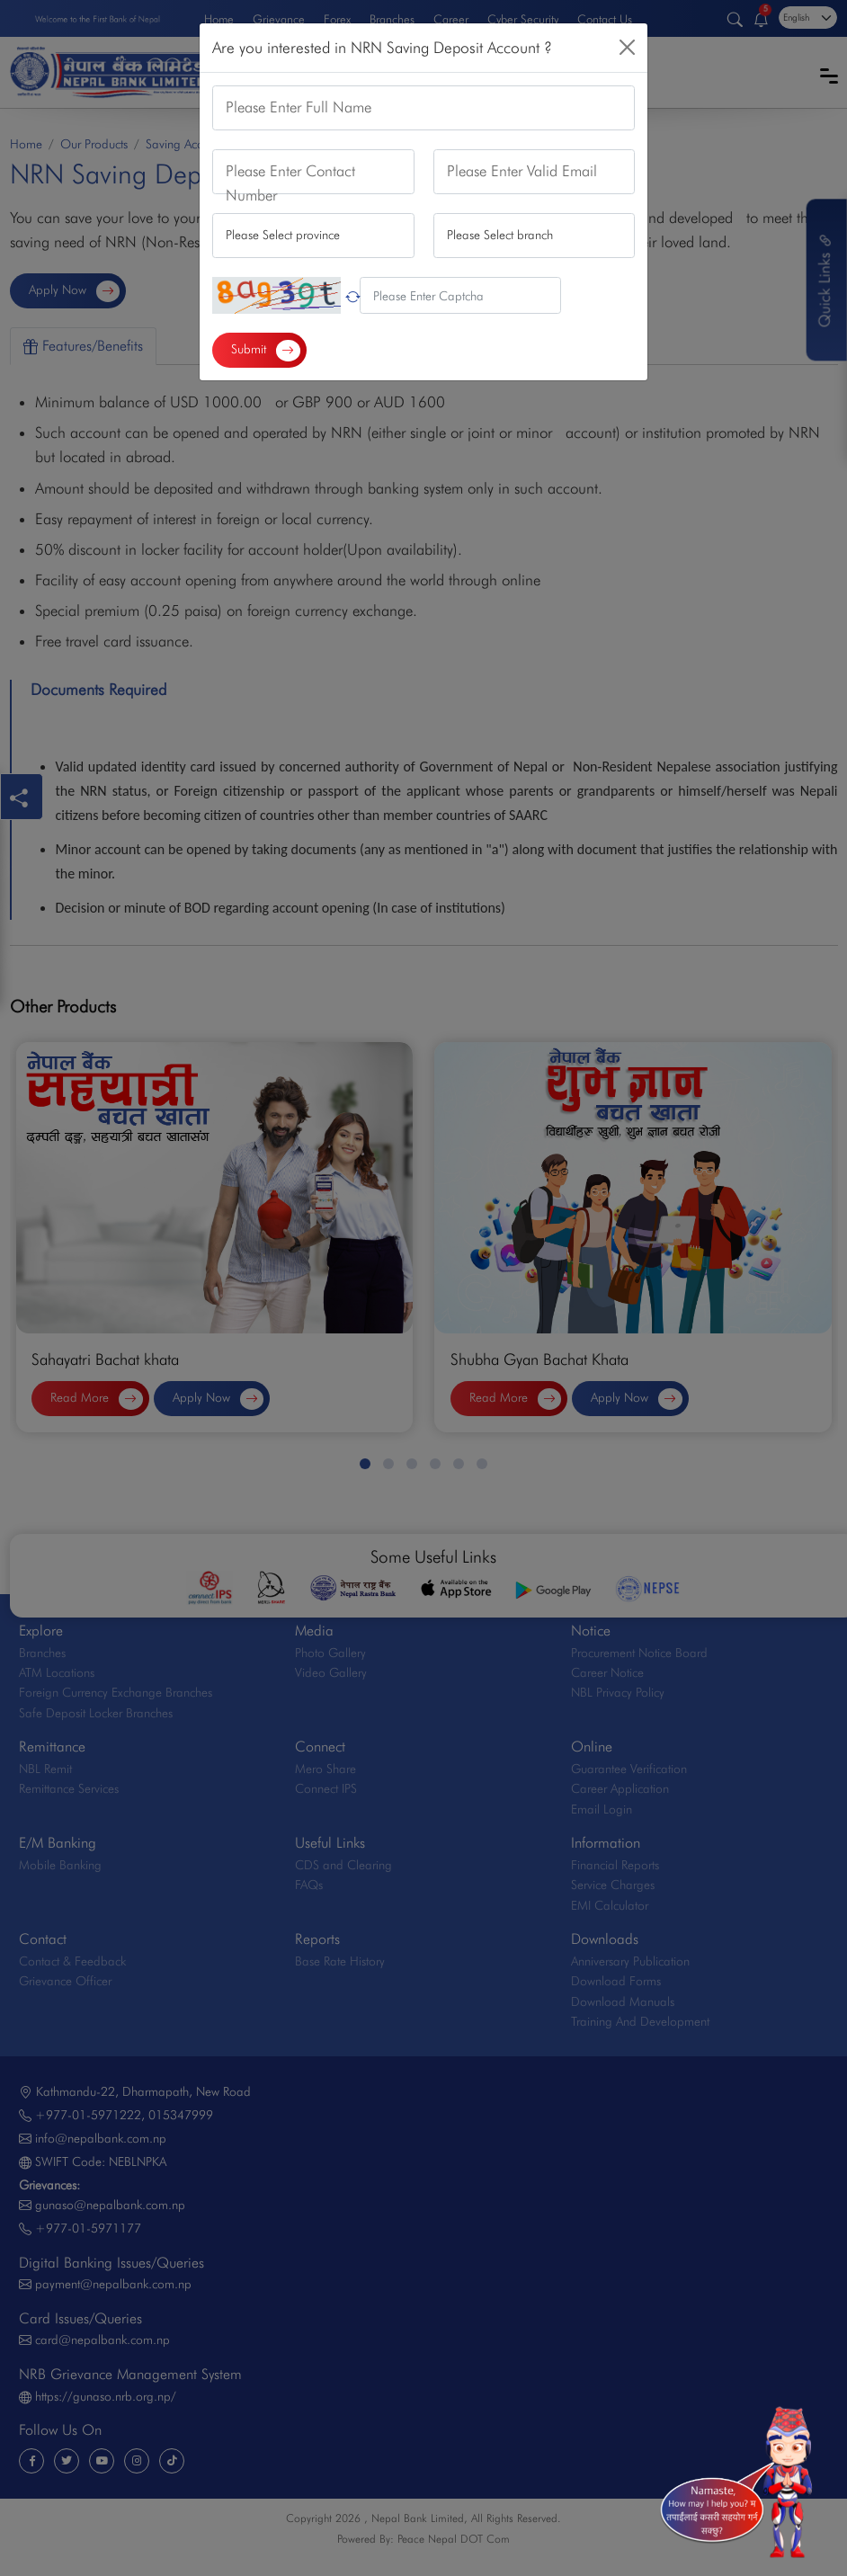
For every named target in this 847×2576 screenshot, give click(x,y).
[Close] (627, 47)
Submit (265, 350)
